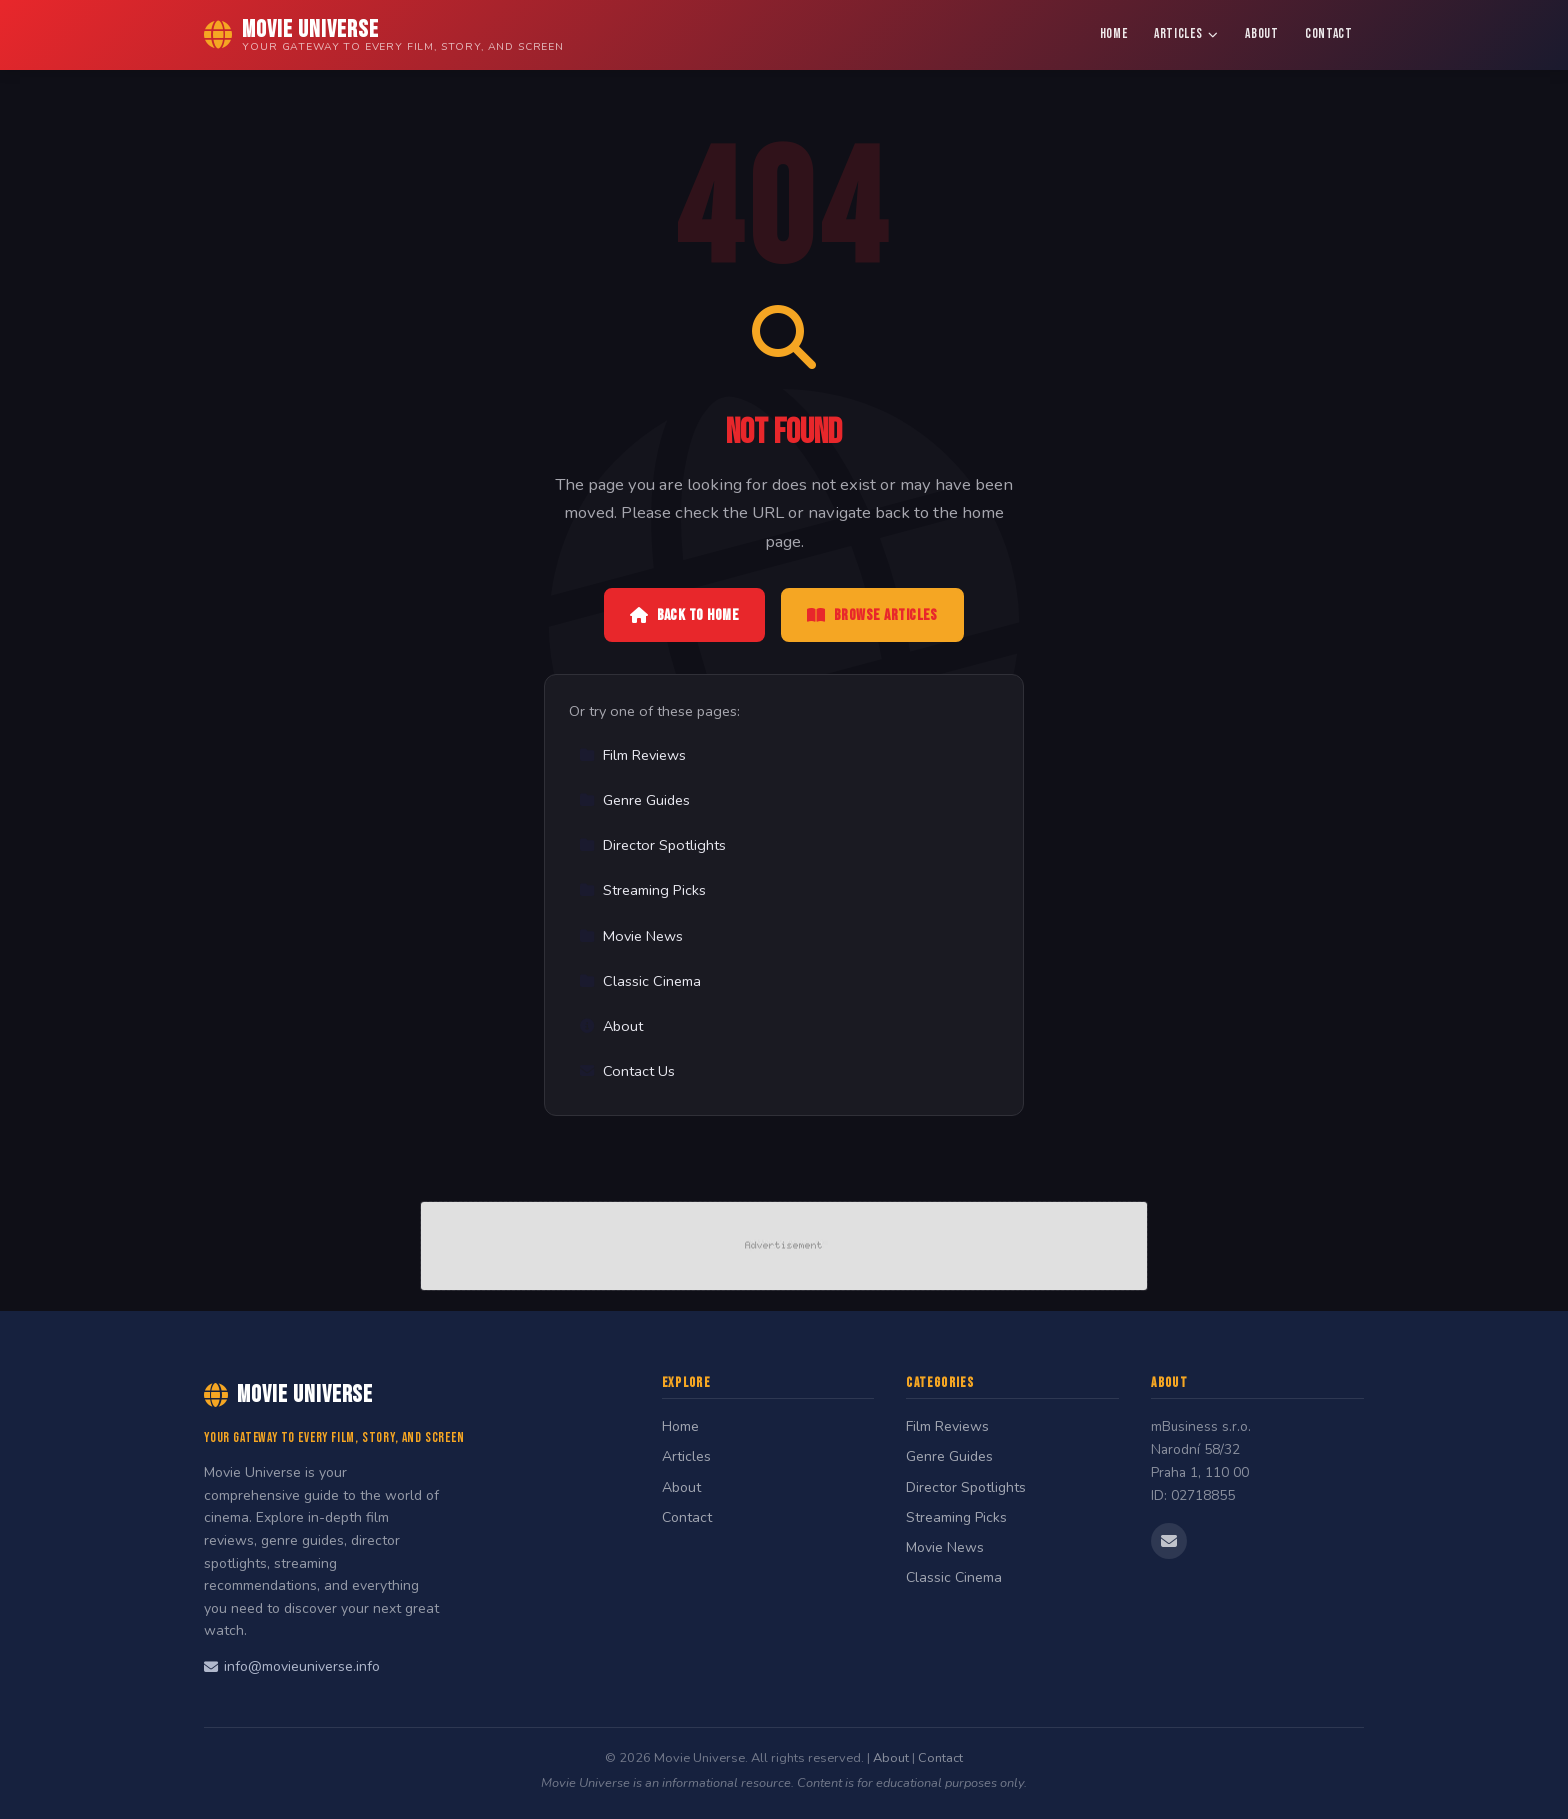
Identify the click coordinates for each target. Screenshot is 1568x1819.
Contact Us (627, 1071)
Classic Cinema (640, 981)
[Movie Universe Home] (384, 35)
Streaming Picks (642, 890)
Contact (1329, 34)
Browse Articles (872, 615)
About (1261, 34)
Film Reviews (632, 755)
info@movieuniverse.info (292, 1666)
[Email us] (1169, 1541)
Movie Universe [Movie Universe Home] (288, 1394)
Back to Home (684, 615)
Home (1114, 34)
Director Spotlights (652, 845)
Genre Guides (634, 800)
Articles (1186, 34)
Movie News (631, 936)
